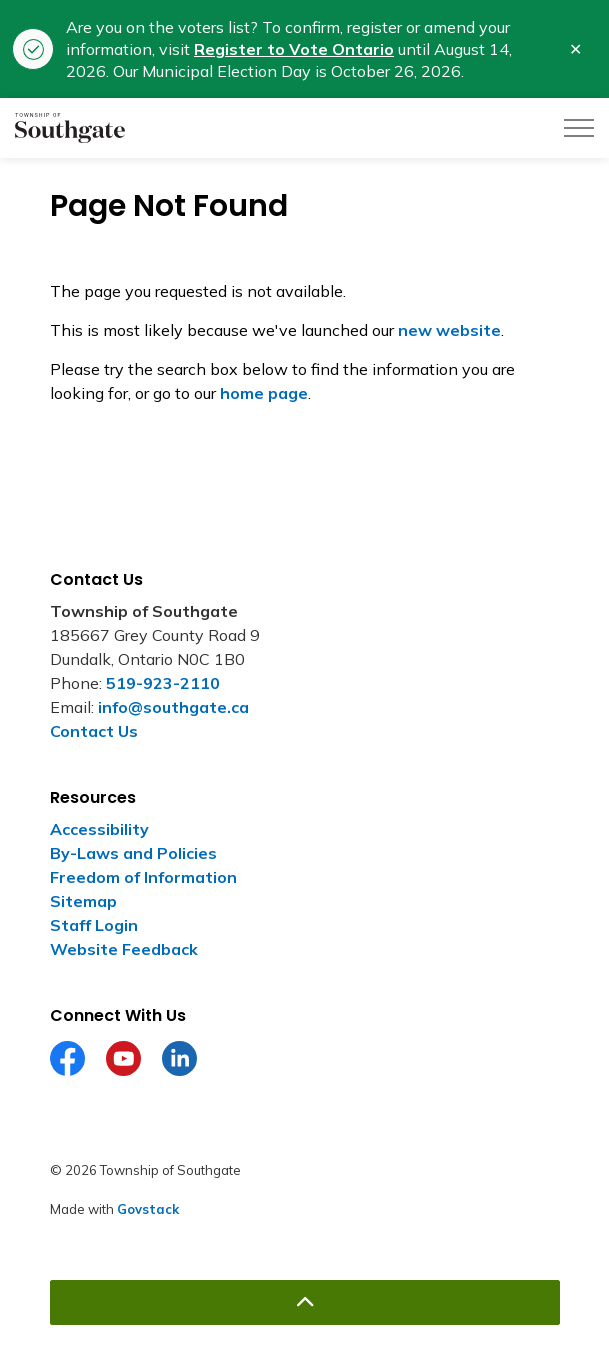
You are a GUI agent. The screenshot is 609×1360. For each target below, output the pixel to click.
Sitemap (83, 901)
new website (449, 330)
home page (264, 393)
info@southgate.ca (173, 707)
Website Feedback (124, 949)
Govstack (148, 1209)
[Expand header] (579, 128)
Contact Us (94, 731)
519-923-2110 (163, 683)
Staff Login (94, 925)
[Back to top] (305, 1302)
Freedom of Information (143, 877)
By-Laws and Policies (133, 853)
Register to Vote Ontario (294, 49)
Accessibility (99, 829)
